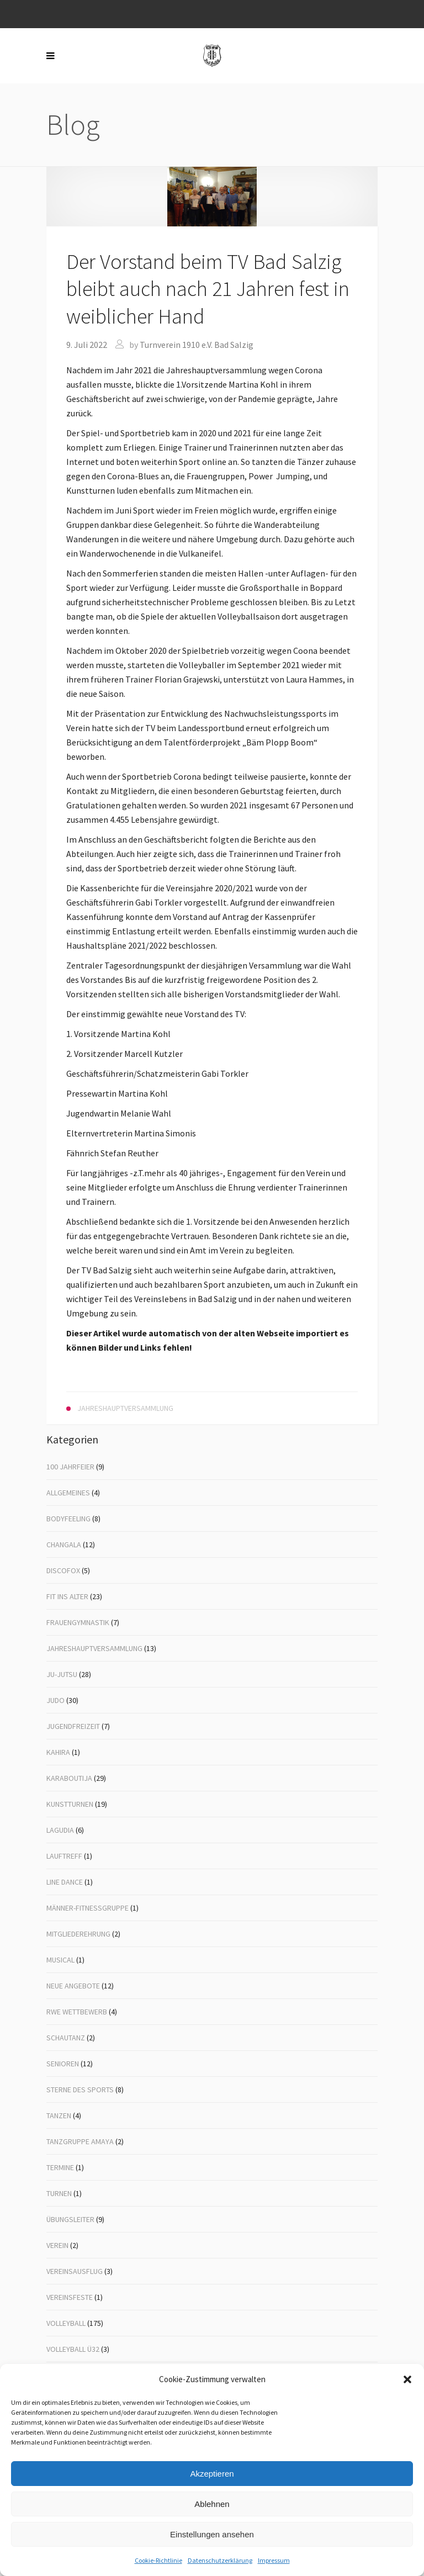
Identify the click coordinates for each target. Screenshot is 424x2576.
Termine (60, 2167)
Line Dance (64, 1882)
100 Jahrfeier (70, 1467)
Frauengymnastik (77, 1622)
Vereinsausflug (74, 2271)
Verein (57, 2245)
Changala (63, 1544)
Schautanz (65, 2038)
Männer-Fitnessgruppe (87, 1908)
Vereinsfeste (69, 2297)
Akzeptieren (212, 2473)
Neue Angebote (73, 1986)
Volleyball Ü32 (72, 2349)
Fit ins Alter (67, 1596)
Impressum (274, 2560)
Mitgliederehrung (78, 1934)
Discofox (63, 1570)
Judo (55, 1700)
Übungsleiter (70, 2219)
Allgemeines (68, 1493)
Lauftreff (64, 1856)
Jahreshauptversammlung (94, 1648)
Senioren (62, 2064)
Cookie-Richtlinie (158, 2560)
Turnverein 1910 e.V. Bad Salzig (196, 344)
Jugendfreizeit (73, 1726)
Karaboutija (69, 1778)
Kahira (58, 1752)
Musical (60, 1960)
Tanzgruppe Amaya (80, 2141)
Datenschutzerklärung (220, 2560)
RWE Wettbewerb (76, 2012)
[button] (407, 2379)
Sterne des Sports (80, 2089)
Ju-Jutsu (61, 1674)
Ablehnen (211, 2504)
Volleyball (66, 2323)
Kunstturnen (69, 1804)
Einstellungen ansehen (212, 2534)
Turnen (59, 2193)
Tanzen (58, 2115)
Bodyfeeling (68, 1519)
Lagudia (60, 1830)
